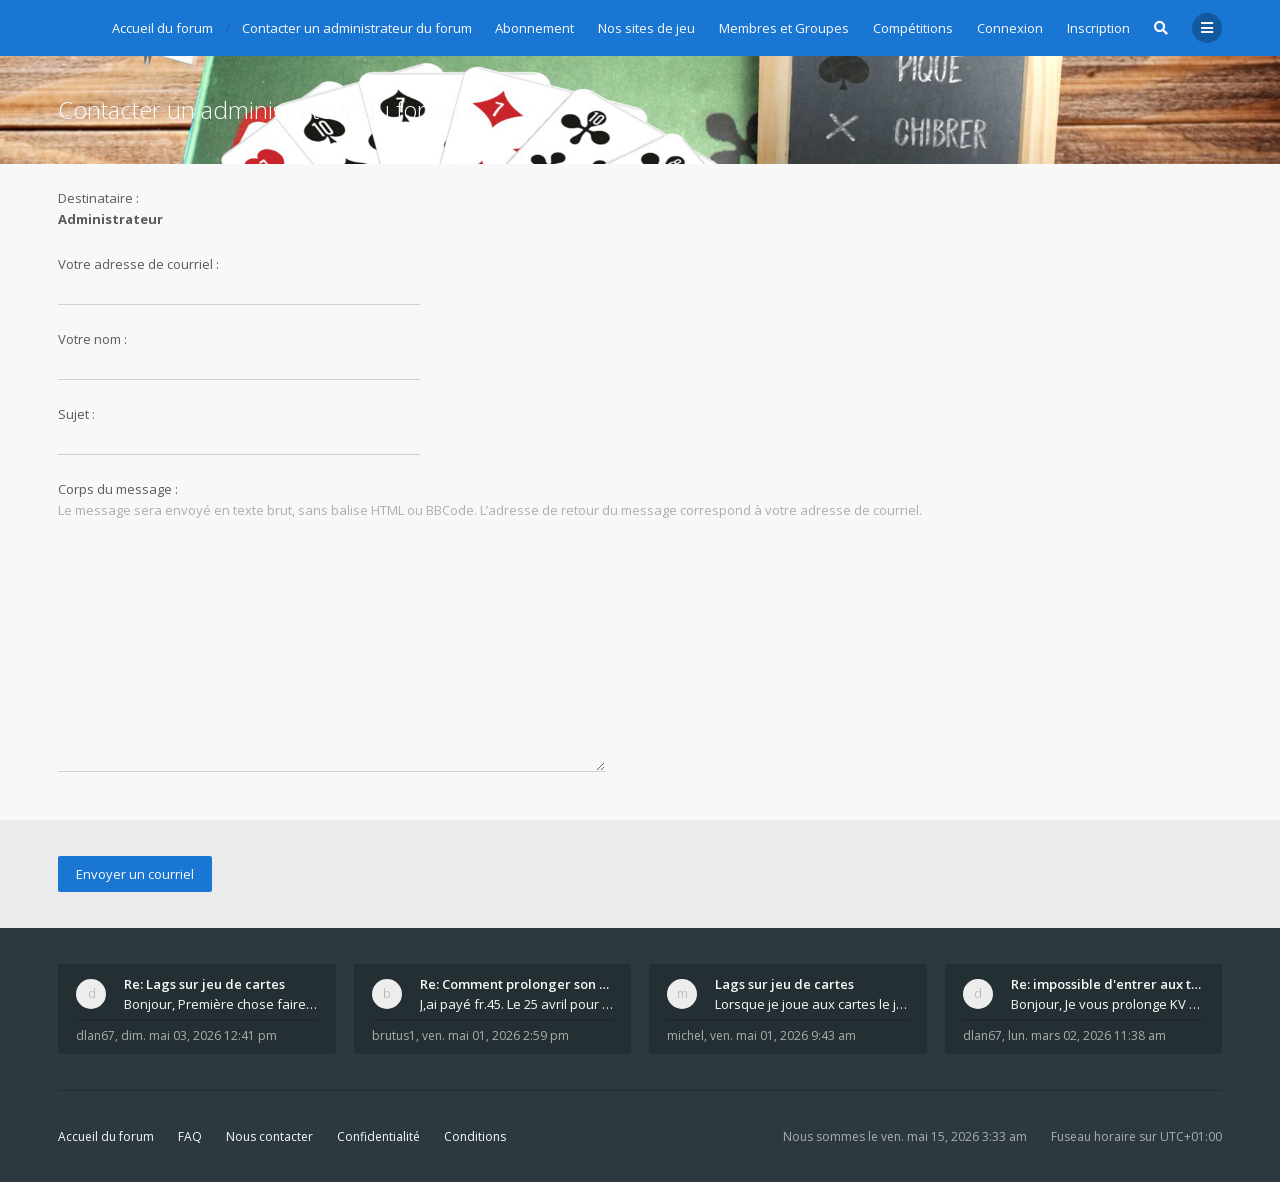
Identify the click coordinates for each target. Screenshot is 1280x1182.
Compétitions (913, 28)
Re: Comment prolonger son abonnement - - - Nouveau (517, 984)
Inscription (1098, 28)
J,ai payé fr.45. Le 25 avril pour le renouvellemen (517, 1004)
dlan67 (95, 1035)
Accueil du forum (106, 1136)
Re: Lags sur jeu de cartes (204, 984)
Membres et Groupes (784, 28)
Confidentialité (378, 1136)
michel (685, 1035)
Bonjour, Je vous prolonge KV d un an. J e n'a (1108, 1004)
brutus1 (394, 1035)
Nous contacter (269, 1136)
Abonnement (534, 28)
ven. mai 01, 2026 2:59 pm (495, 1035)
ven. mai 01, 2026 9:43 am (783, 1035)
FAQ (190, 1136)
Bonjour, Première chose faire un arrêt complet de (221, 1004)
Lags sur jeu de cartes (784, 984)
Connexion (1010, 28)
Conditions (475, 1136)
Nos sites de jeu (646, 28)
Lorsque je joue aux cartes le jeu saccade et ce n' (812, 1004)
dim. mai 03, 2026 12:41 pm (199, 1035)
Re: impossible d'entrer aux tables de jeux (1108, 984)
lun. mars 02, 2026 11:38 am (1087, 1035)
